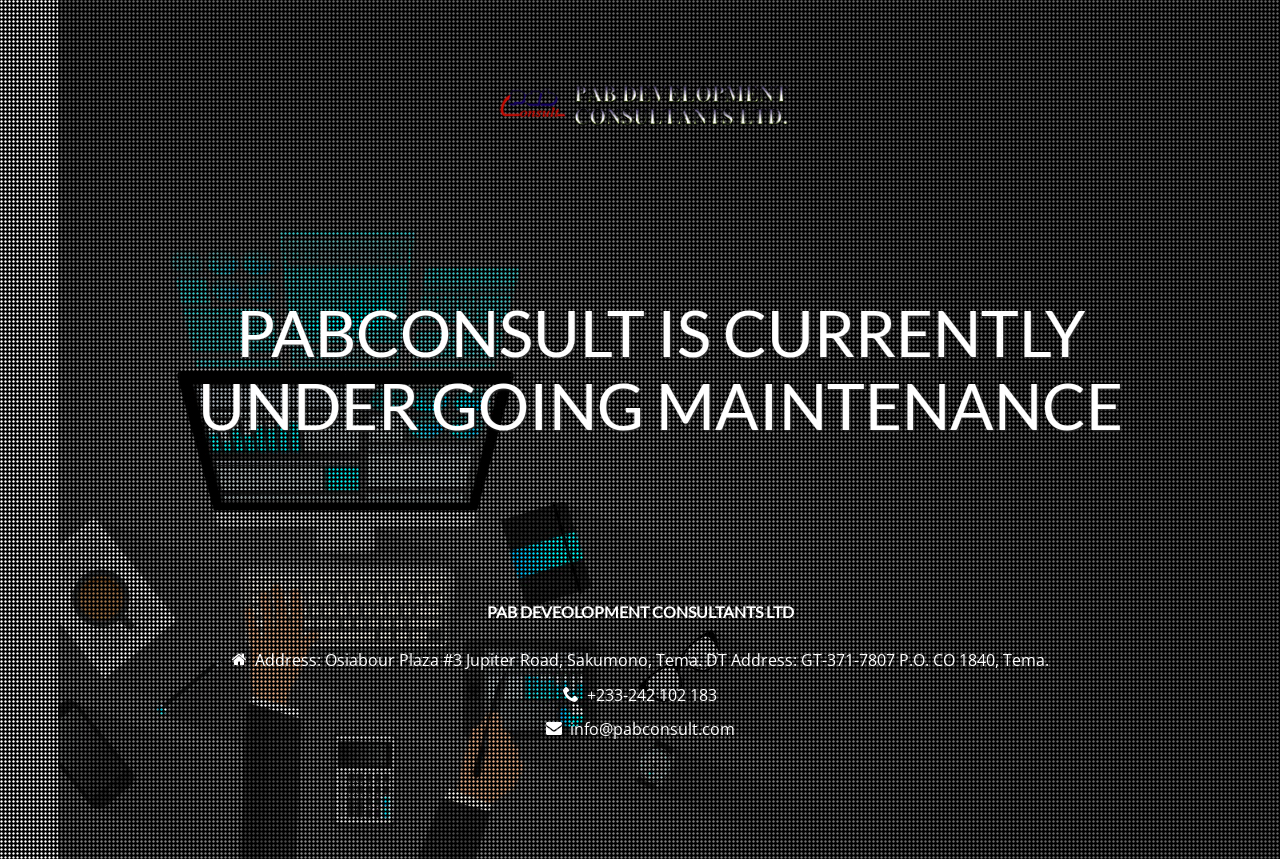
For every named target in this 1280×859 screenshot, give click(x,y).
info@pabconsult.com (652, 729)
